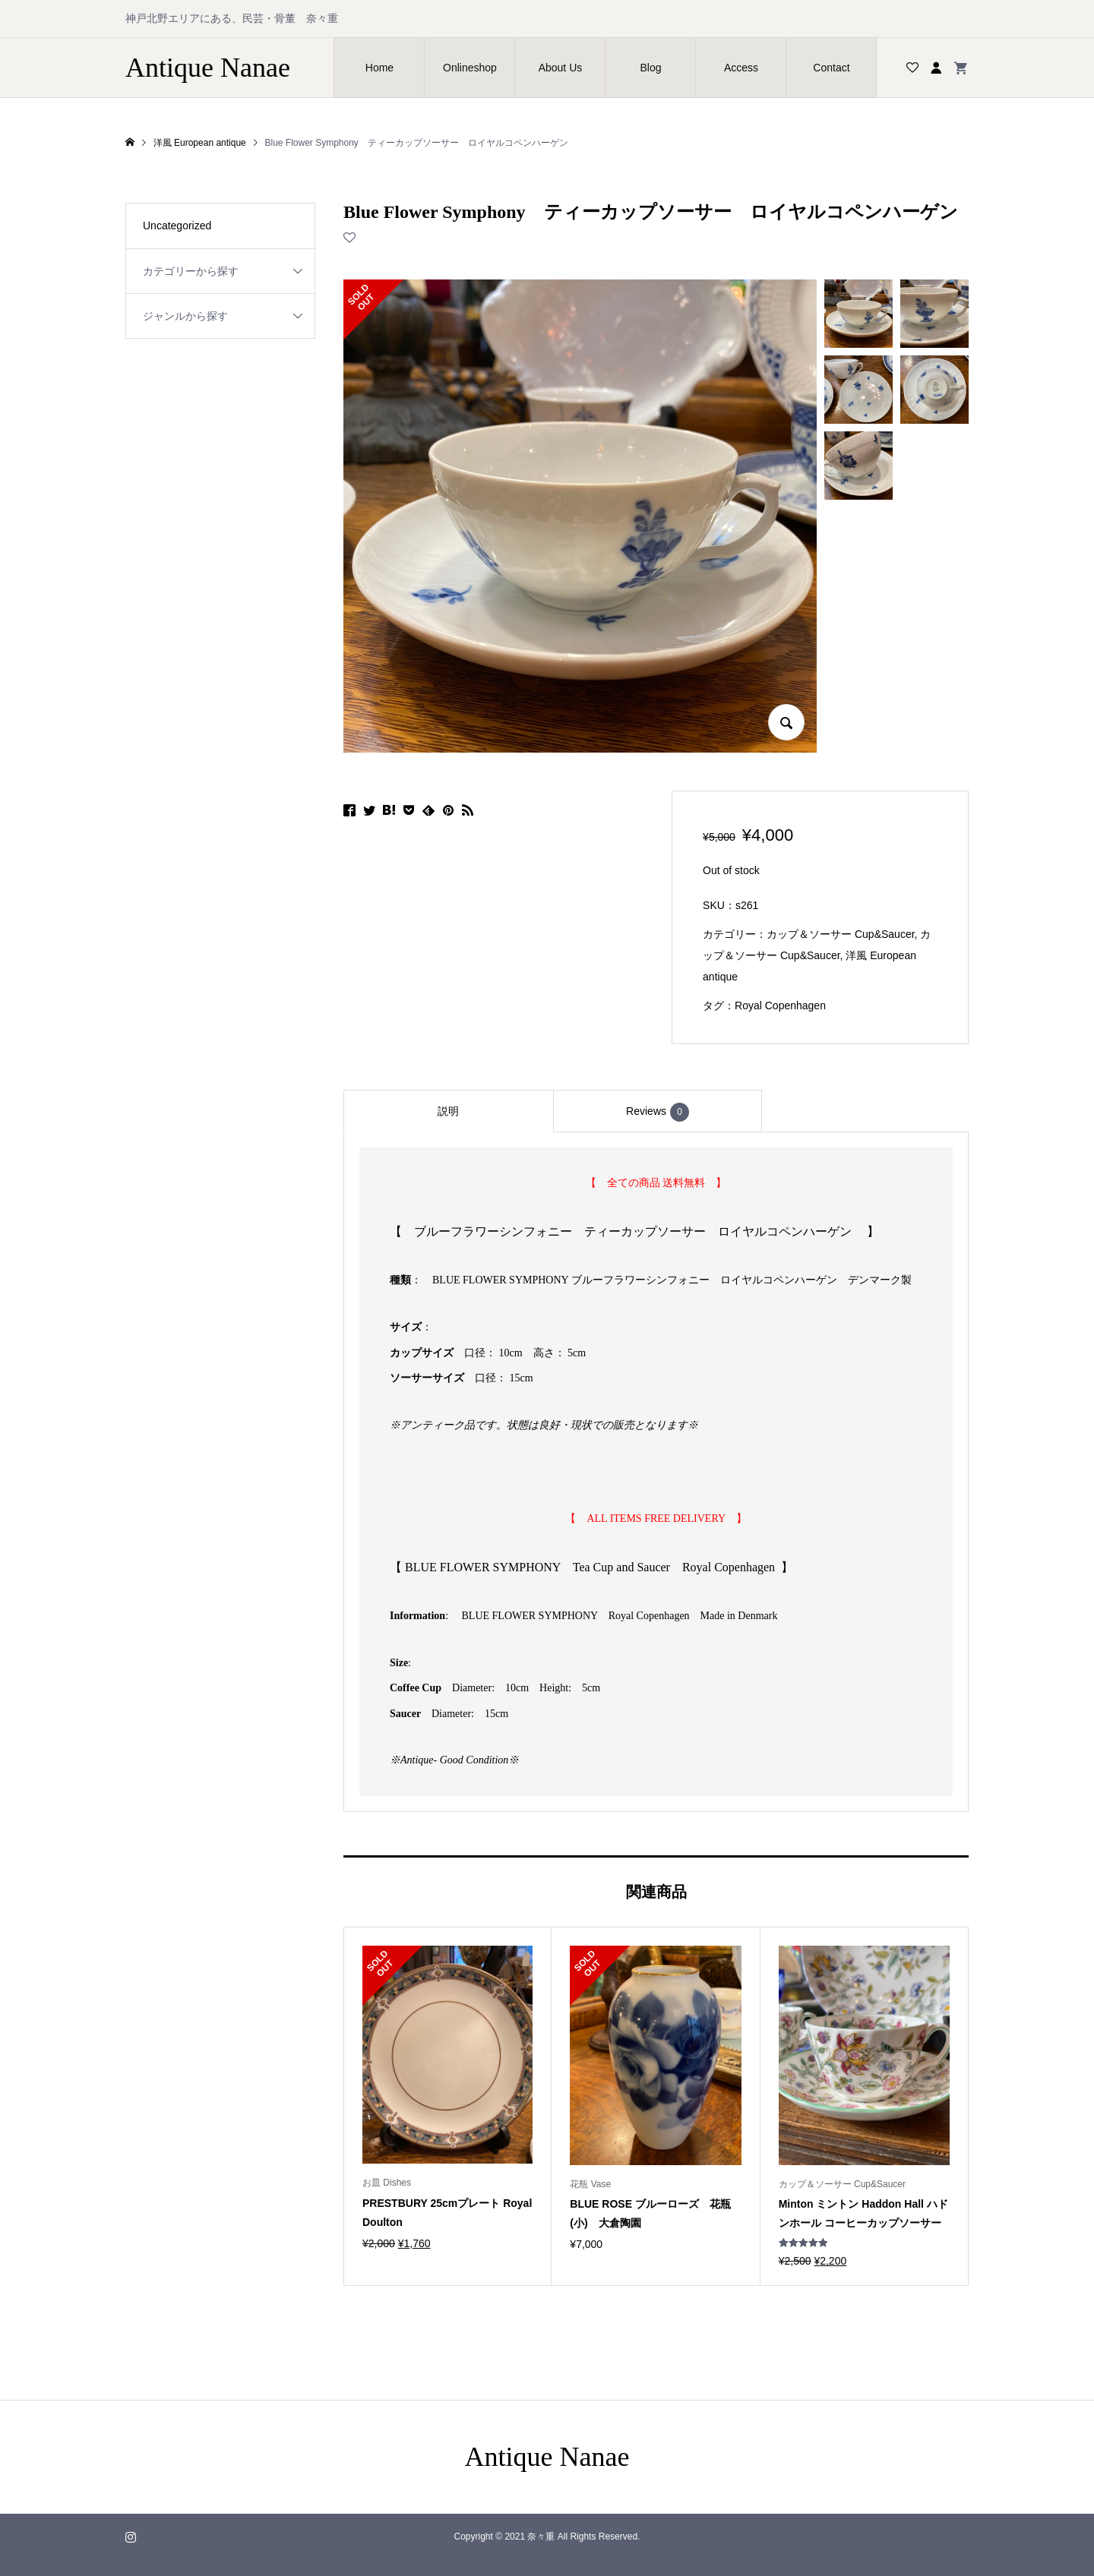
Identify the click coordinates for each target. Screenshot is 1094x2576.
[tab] (448, 1111)
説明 (448, 1111)
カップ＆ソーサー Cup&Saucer (841, 934)
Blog (650, 68)
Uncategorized (177, 225)
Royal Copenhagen (780, 1005)
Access (741, 68)
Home (379, 68)
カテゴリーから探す (191, 271)
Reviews (657, 1112)
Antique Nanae (207, 67)
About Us (561, 68)
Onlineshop (470, 68)
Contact (831, 68)
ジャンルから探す (185, 316)
